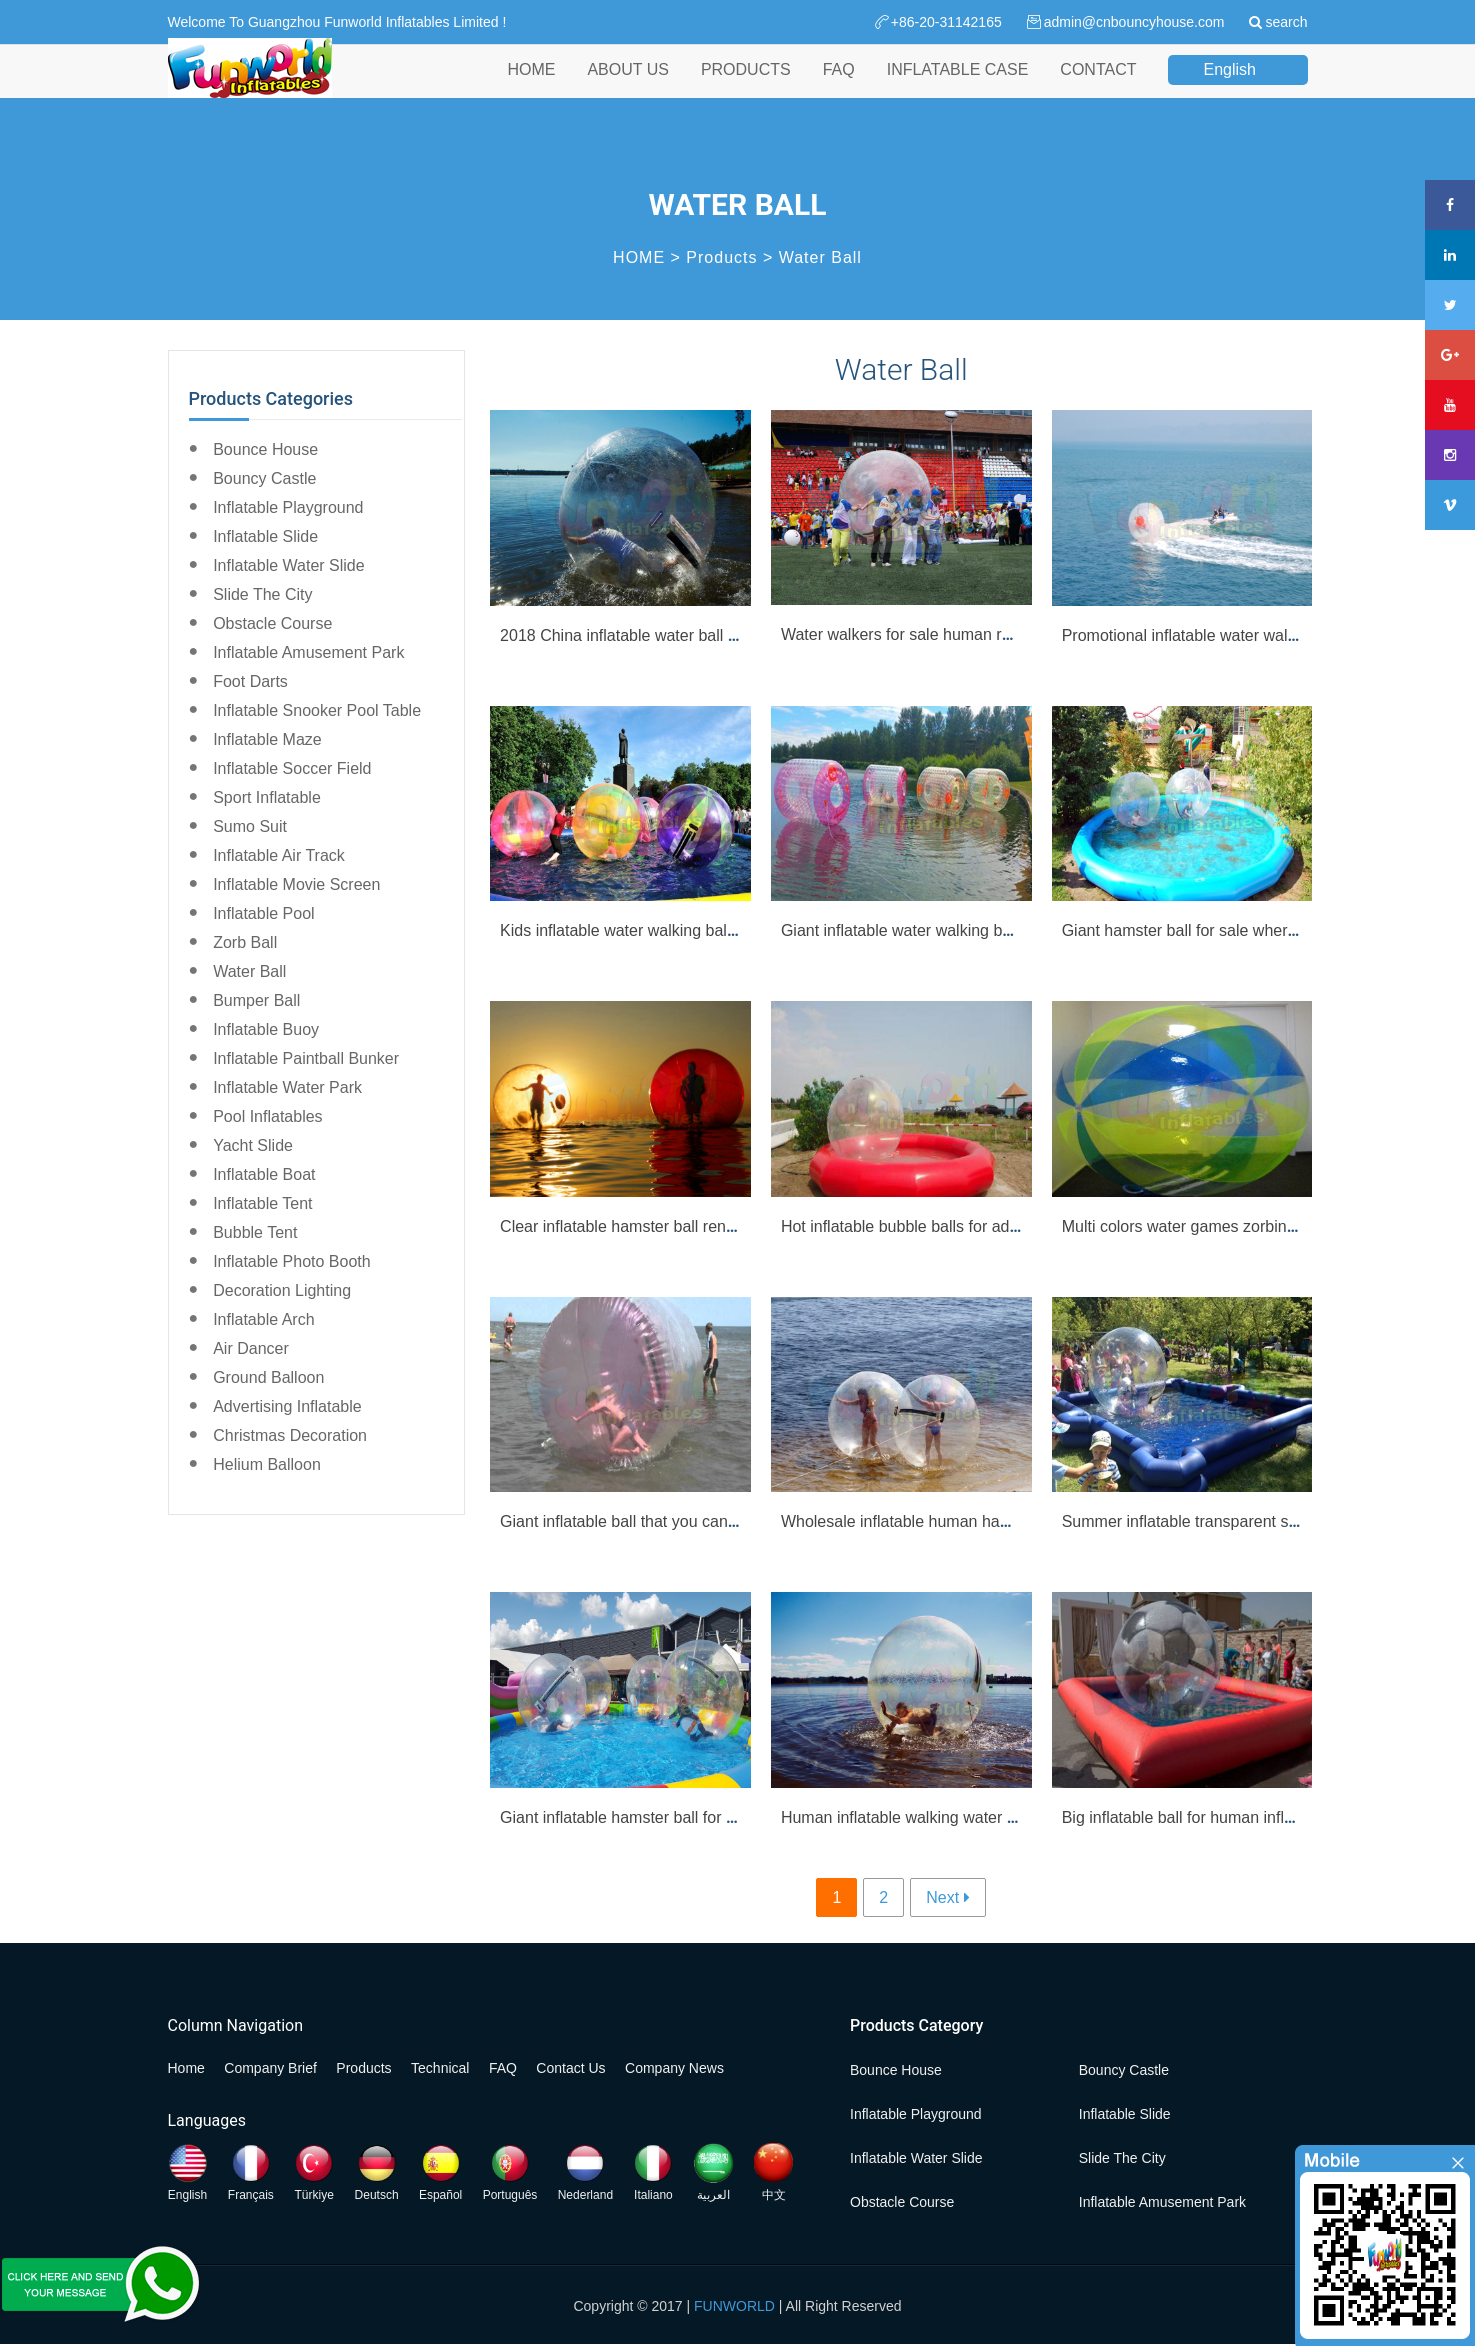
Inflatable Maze (267, 739)
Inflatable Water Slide (288, 565)
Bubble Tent (255, 1232)
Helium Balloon (267, 1464)
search (1286, 22)
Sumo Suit (250, 826)
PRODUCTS (746, 88)
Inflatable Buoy (266, 1029)
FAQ (839, 88)
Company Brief (270, 2068)
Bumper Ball (256, 1000)
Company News (674, 2068)
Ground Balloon (268, 1377)
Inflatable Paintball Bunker (306, 1058)
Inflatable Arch (263, 1319)
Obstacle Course (272, 623)
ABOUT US (628, 88)
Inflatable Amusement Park (308, 652)
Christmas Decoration (290, 1435)
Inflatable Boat (264, 1174)
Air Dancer (251, 1348)
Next (942, 1897)
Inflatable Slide (265, 536)
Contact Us (570, 2068)
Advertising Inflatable (287, 1406)
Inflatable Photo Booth (291, 1261)
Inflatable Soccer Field (292, 768)
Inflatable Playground (288, 507)
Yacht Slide (253, 1145)
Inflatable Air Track (279, 855)
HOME (531, 88)
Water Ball (820, 257)
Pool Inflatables (267, 1116)
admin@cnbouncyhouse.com (1134, 22)
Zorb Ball (245, 942)
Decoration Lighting (282, 1290)
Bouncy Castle (264, 478)
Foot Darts (250, 681)
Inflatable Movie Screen (296, 884)
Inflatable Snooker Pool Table (317, 710)
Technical (440, 2068)
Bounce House (265, 449)
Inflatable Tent (262, 1203)
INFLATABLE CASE (958, 88)
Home (186, 2068)
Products (721, 257)
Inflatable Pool (263, 913)
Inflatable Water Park (287, 1087)
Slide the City (262, 594)
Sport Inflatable (267, 797)
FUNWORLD (734, 2306)
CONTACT (1098, 88)
